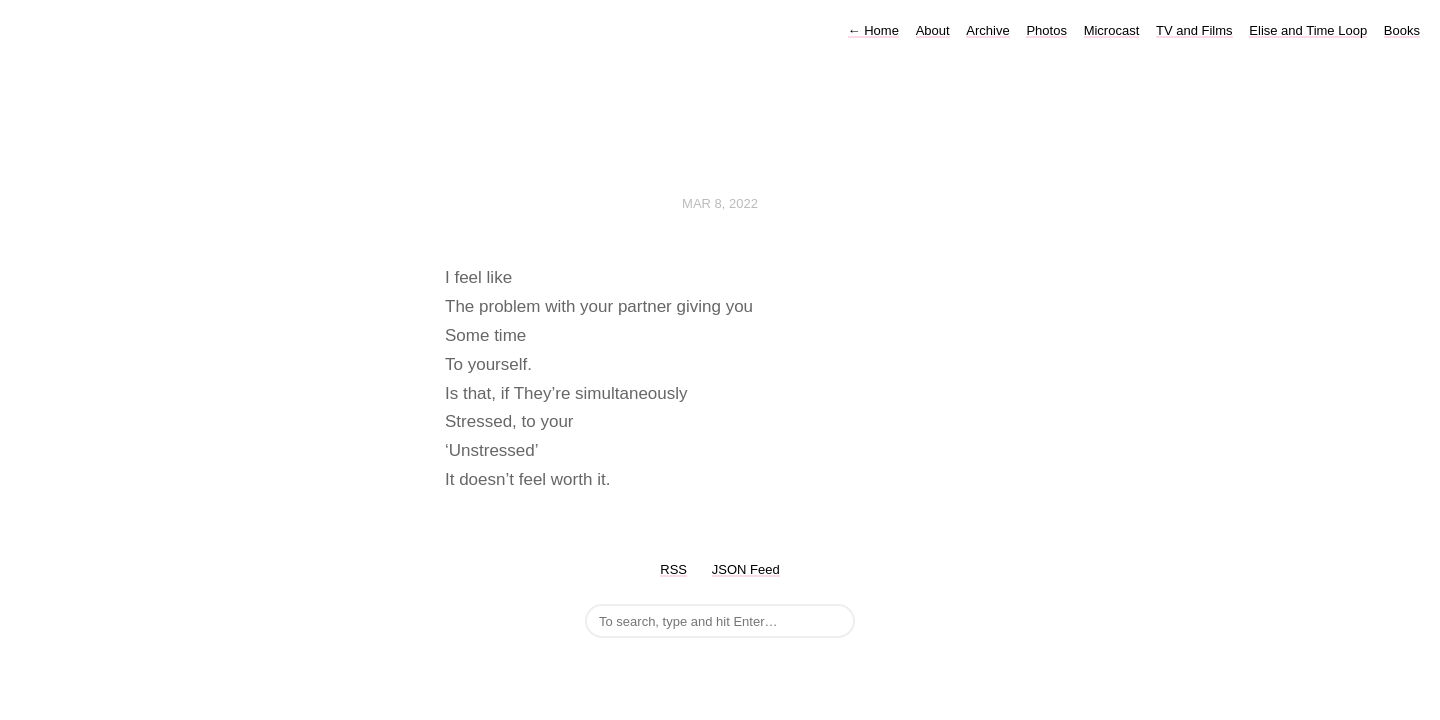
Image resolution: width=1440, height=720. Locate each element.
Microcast (1112, 30)
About (933, 30)
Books (1402, 30)
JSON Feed (746, 569)
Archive (987, 30)
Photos (1046, 30)
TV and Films (1194, 30)
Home (873, 30)
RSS (673, 569)
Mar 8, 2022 (720, 203)
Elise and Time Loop (1308, 30)
